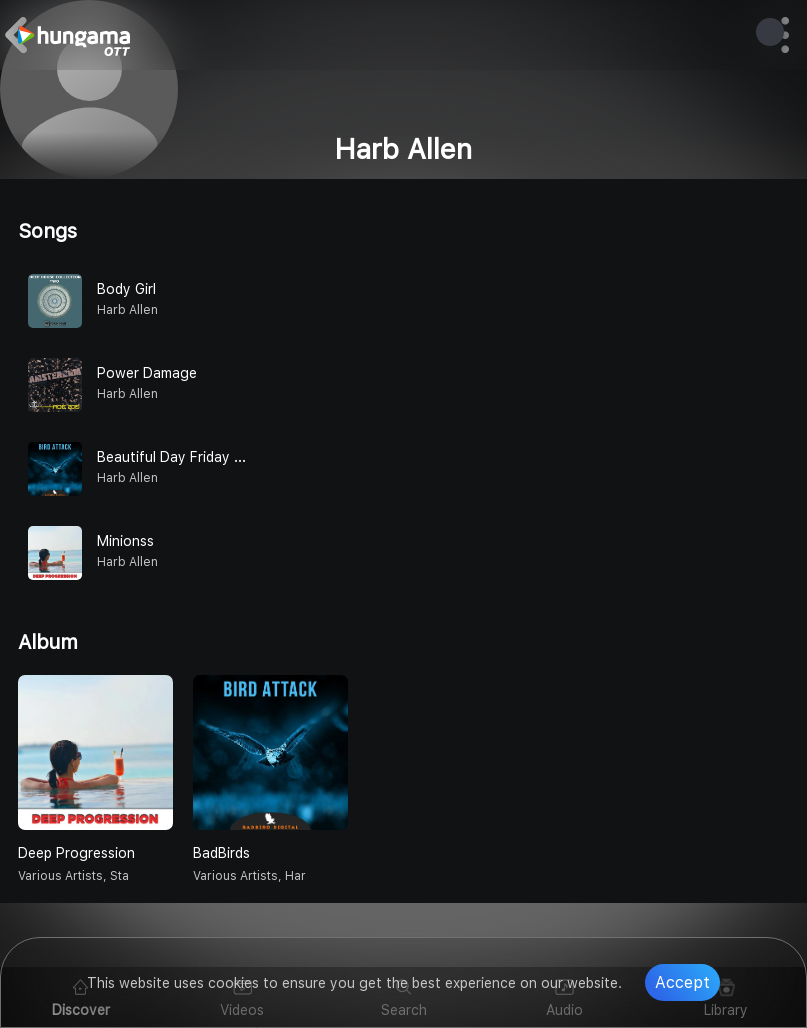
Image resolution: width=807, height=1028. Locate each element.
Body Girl (126, 289)
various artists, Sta (73, 876)
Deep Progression (76, 853)
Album (48, 642)
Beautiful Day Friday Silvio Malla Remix (223, 457)
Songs (47, 231)
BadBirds (221, 853)
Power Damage (147, 373)
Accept (682, 982)
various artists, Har (249, 876)
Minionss (125, 541)
